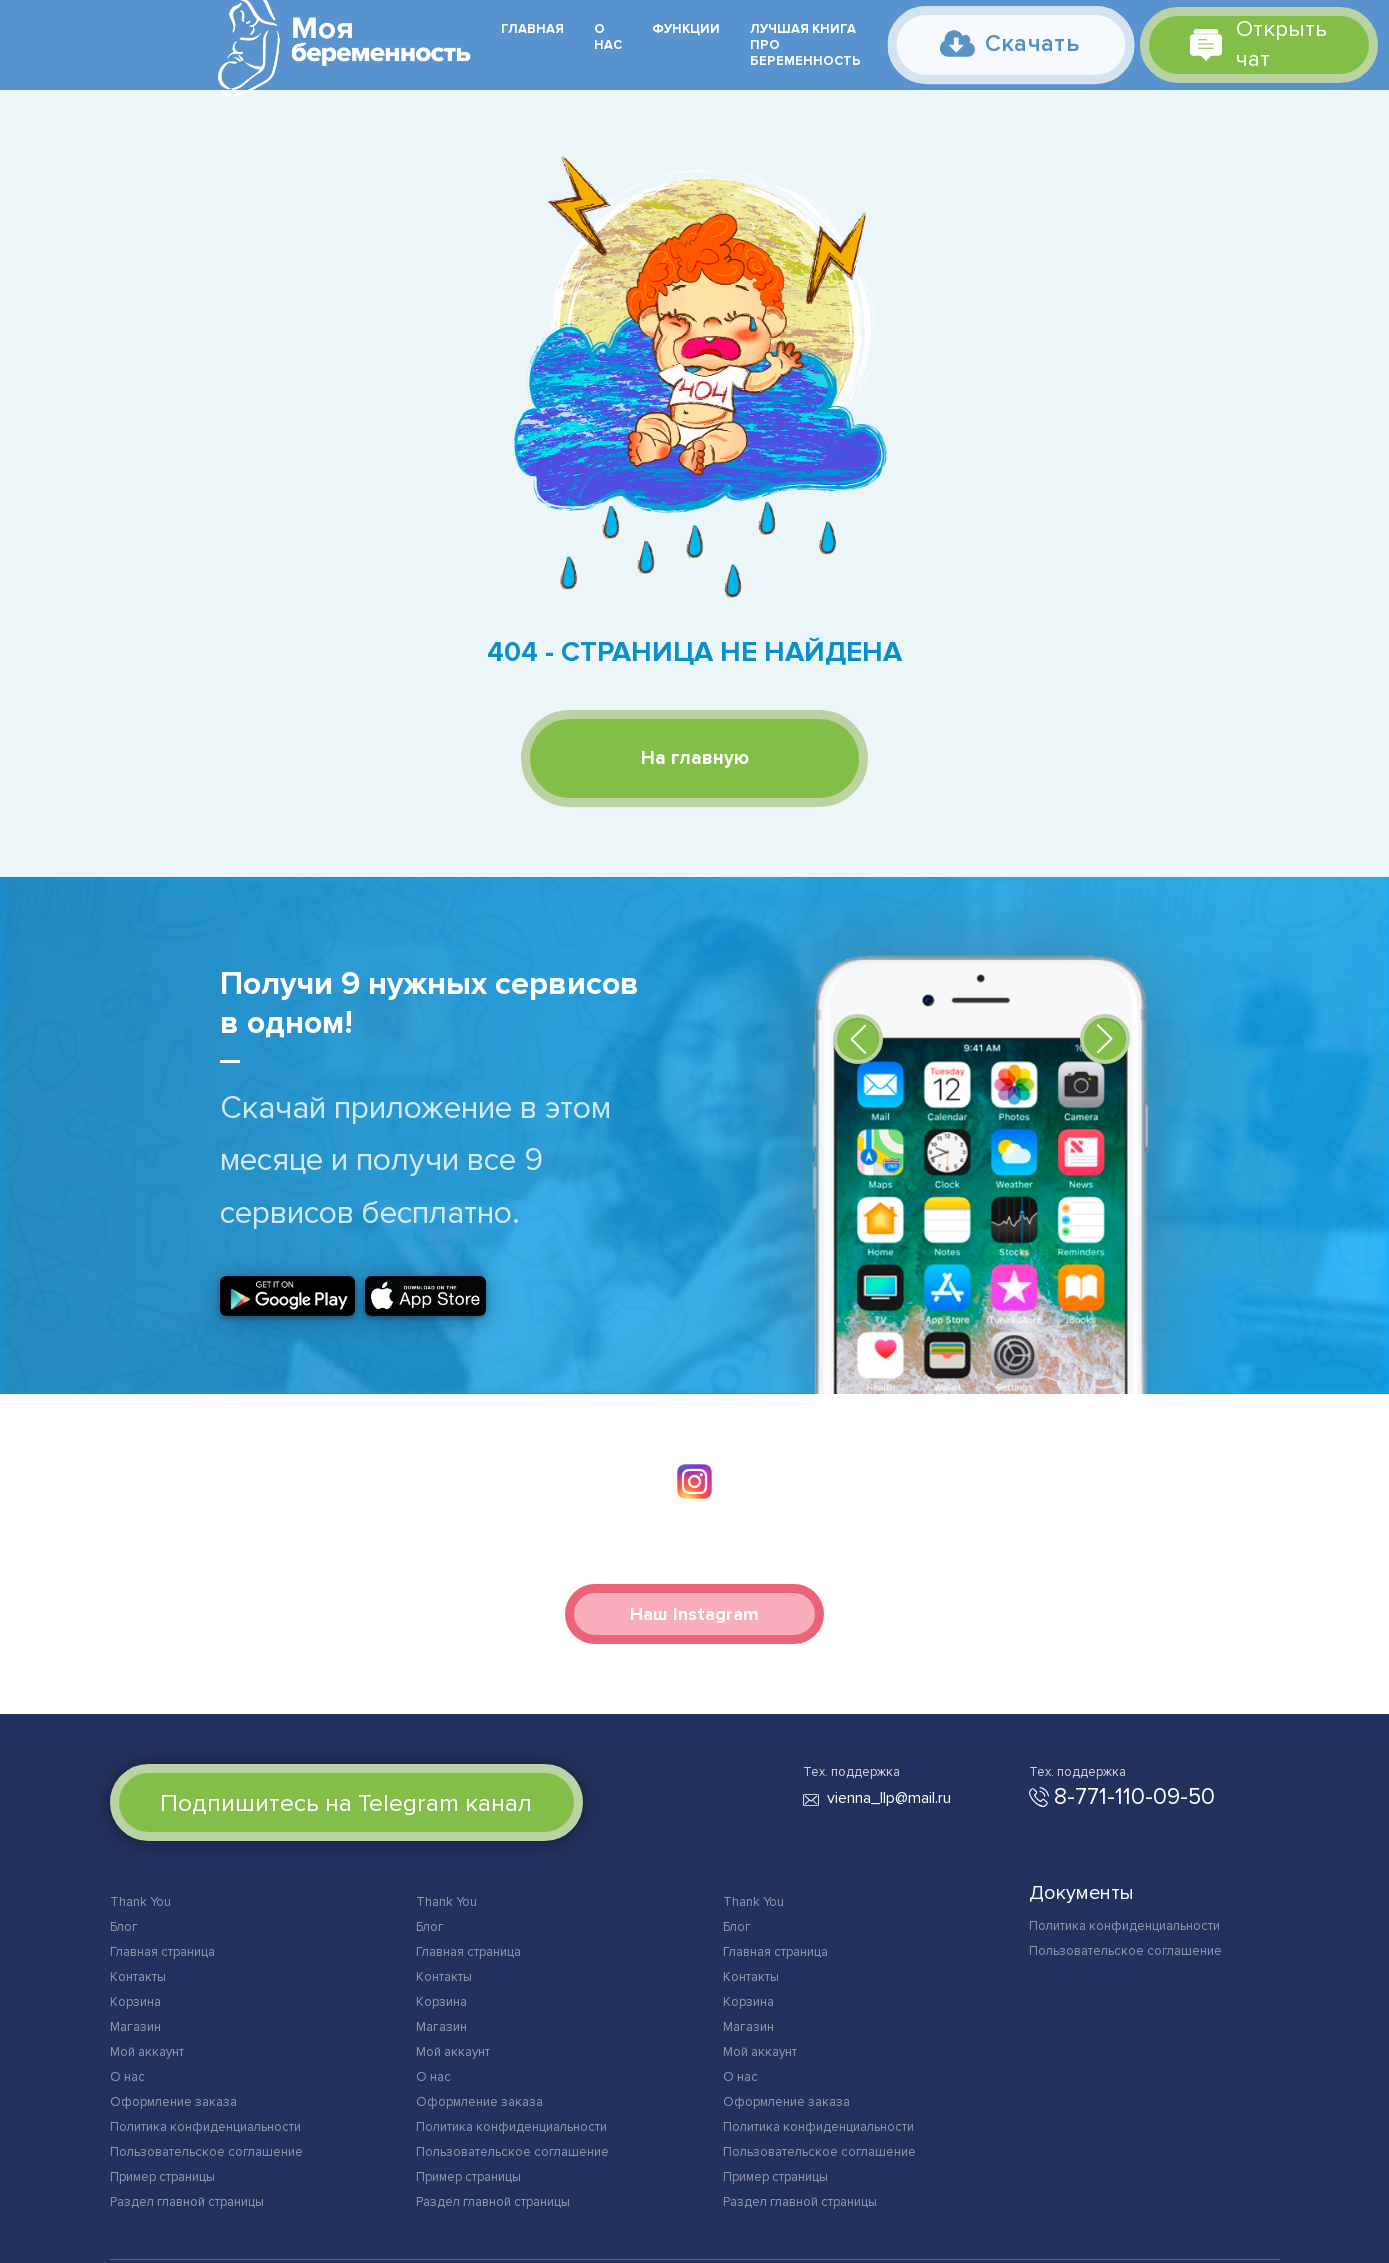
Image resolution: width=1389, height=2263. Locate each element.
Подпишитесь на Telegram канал (346, 1803)
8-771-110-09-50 (1134, 1797)
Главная (532, 29)
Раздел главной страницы (187, 2202)
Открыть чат (1258, 44)
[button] (858, 1039)
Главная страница (162, 1952)
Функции (686, 29)
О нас (608, 37)
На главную (695, 758)
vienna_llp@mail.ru (889, 1798)
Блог (124, 1927)
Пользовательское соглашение (206, 2152)
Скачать (1009, 43)
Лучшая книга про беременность (805, 45)
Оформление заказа (173, 2102)
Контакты (138, 1977)
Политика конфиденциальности (205, 2127)
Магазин (135, 2027)
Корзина (135, 2002)
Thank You (140, 1902)
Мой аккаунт (147, 2052)
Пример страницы (162, 2177)
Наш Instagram (694, 1614)
